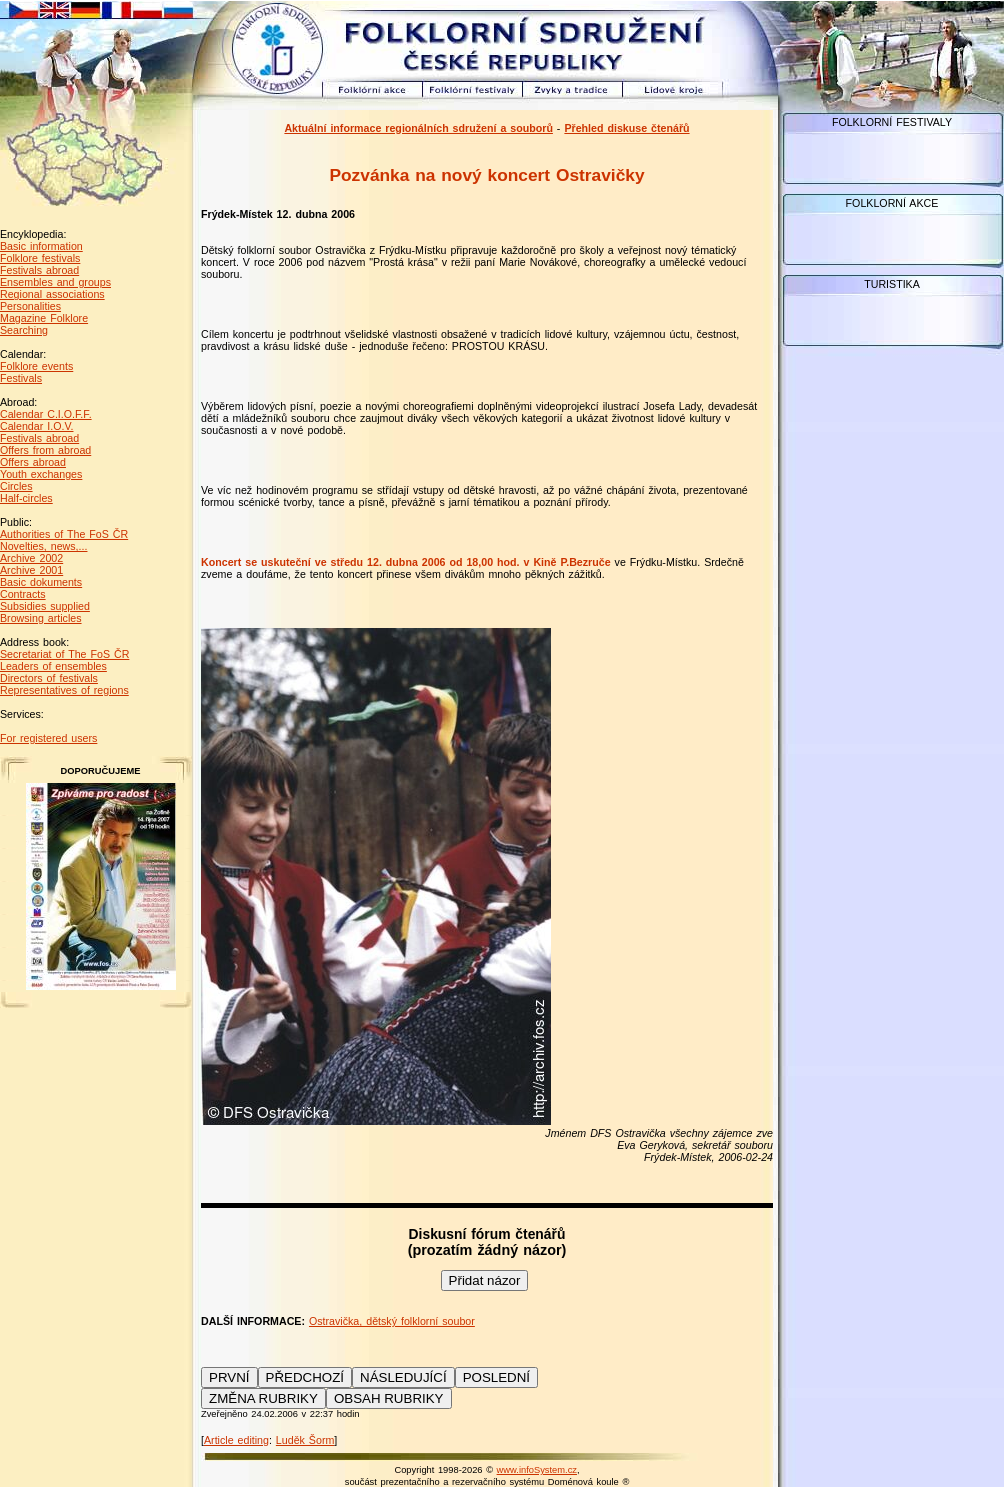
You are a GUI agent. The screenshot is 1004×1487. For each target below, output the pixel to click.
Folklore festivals (40, 258)
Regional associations (52, 294)
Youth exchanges (41, 474)
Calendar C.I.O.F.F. (46, 414)
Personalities (30, 306)
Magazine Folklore (44, 318)
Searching (24, 330)
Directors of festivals (49, 678)
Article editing (236, 1440)
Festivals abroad (39, 270)
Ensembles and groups (55, 282)
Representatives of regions (64, 690)
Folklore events (36, 366)
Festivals (21, 378)
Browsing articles (41, 618)
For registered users (48, 738)
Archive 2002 (31, 558)
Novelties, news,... (43, 546)
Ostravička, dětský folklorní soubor (392, 1321)
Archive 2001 (31, 570)
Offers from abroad (45, 450)
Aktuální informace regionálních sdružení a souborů (418, 128)
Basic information (41, 246)
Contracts (23, 594)
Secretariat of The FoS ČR (64, 654)
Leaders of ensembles (53, 666)
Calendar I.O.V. (36, 426)
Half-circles (26, 498)
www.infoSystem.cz (537, 1470)
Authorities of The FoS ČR (64, 534)
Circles (16, 486)
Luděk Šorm (305, 1440)
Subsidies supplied (45, 606)
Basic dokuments (41, 582)
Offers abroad (33, 462)
